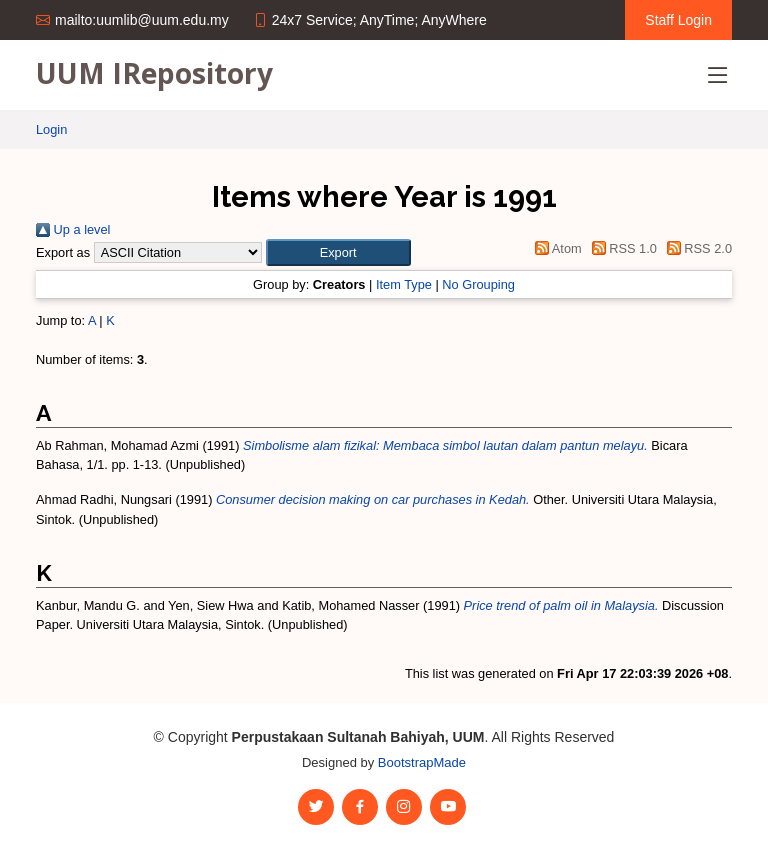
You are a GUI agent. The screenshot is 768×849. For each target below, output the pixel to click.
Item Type (404, 284)
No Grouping (478, 284)
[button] (338, 252)
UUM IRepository (154, 73)
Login (51, 129)
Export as (63, 252)
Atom (555, 248)
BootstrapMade (422, 762)
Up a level (73, 229)
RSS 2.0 (696, 248)
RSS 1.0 (621, 248)
